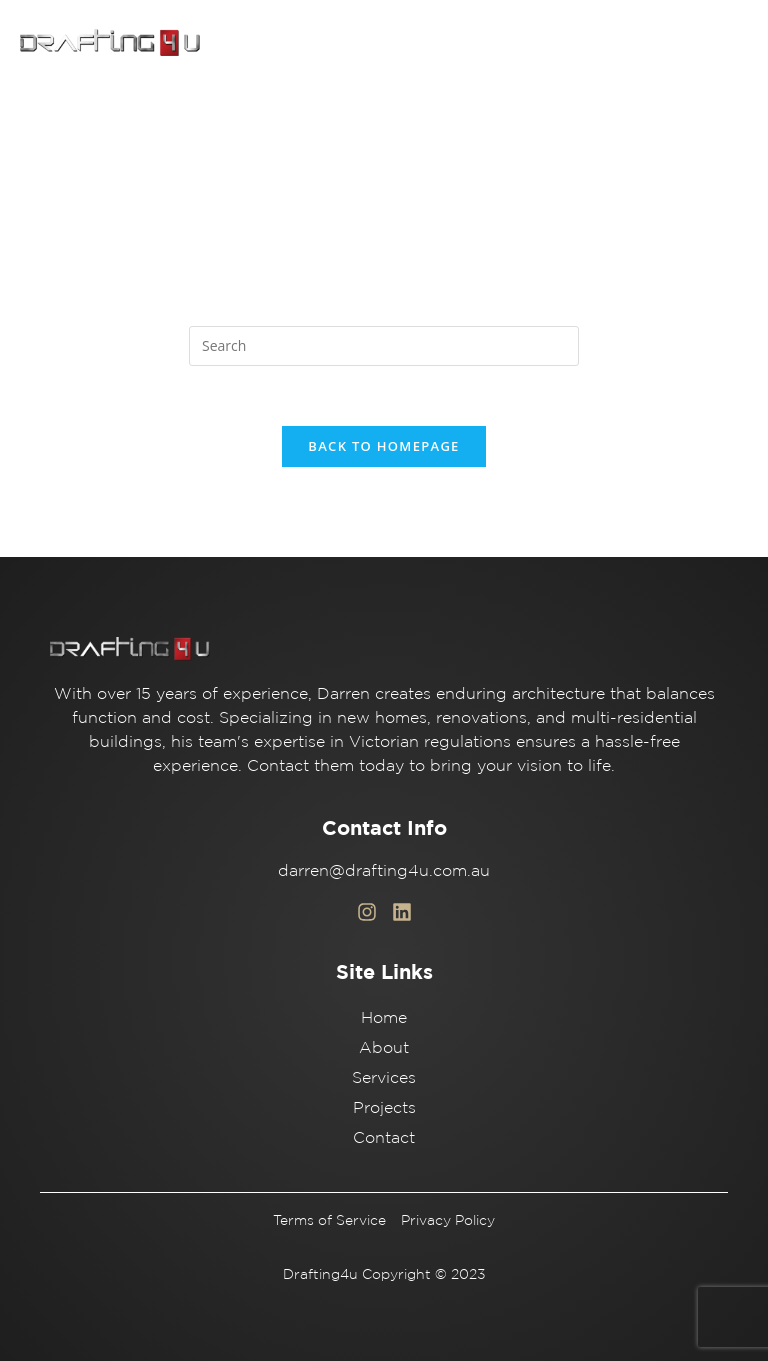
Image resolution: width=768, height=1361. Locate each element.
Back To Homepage (383, 446)
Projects (384, 1107)
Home (384, 1017)
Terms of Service (329, 1220)
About (384, 1047)
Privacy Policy (448, 1220)
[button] (727, 43)
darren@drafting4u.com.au (384, 870)
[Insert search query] (384, 346)
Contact (384, 1137)
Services (384, 1077)
